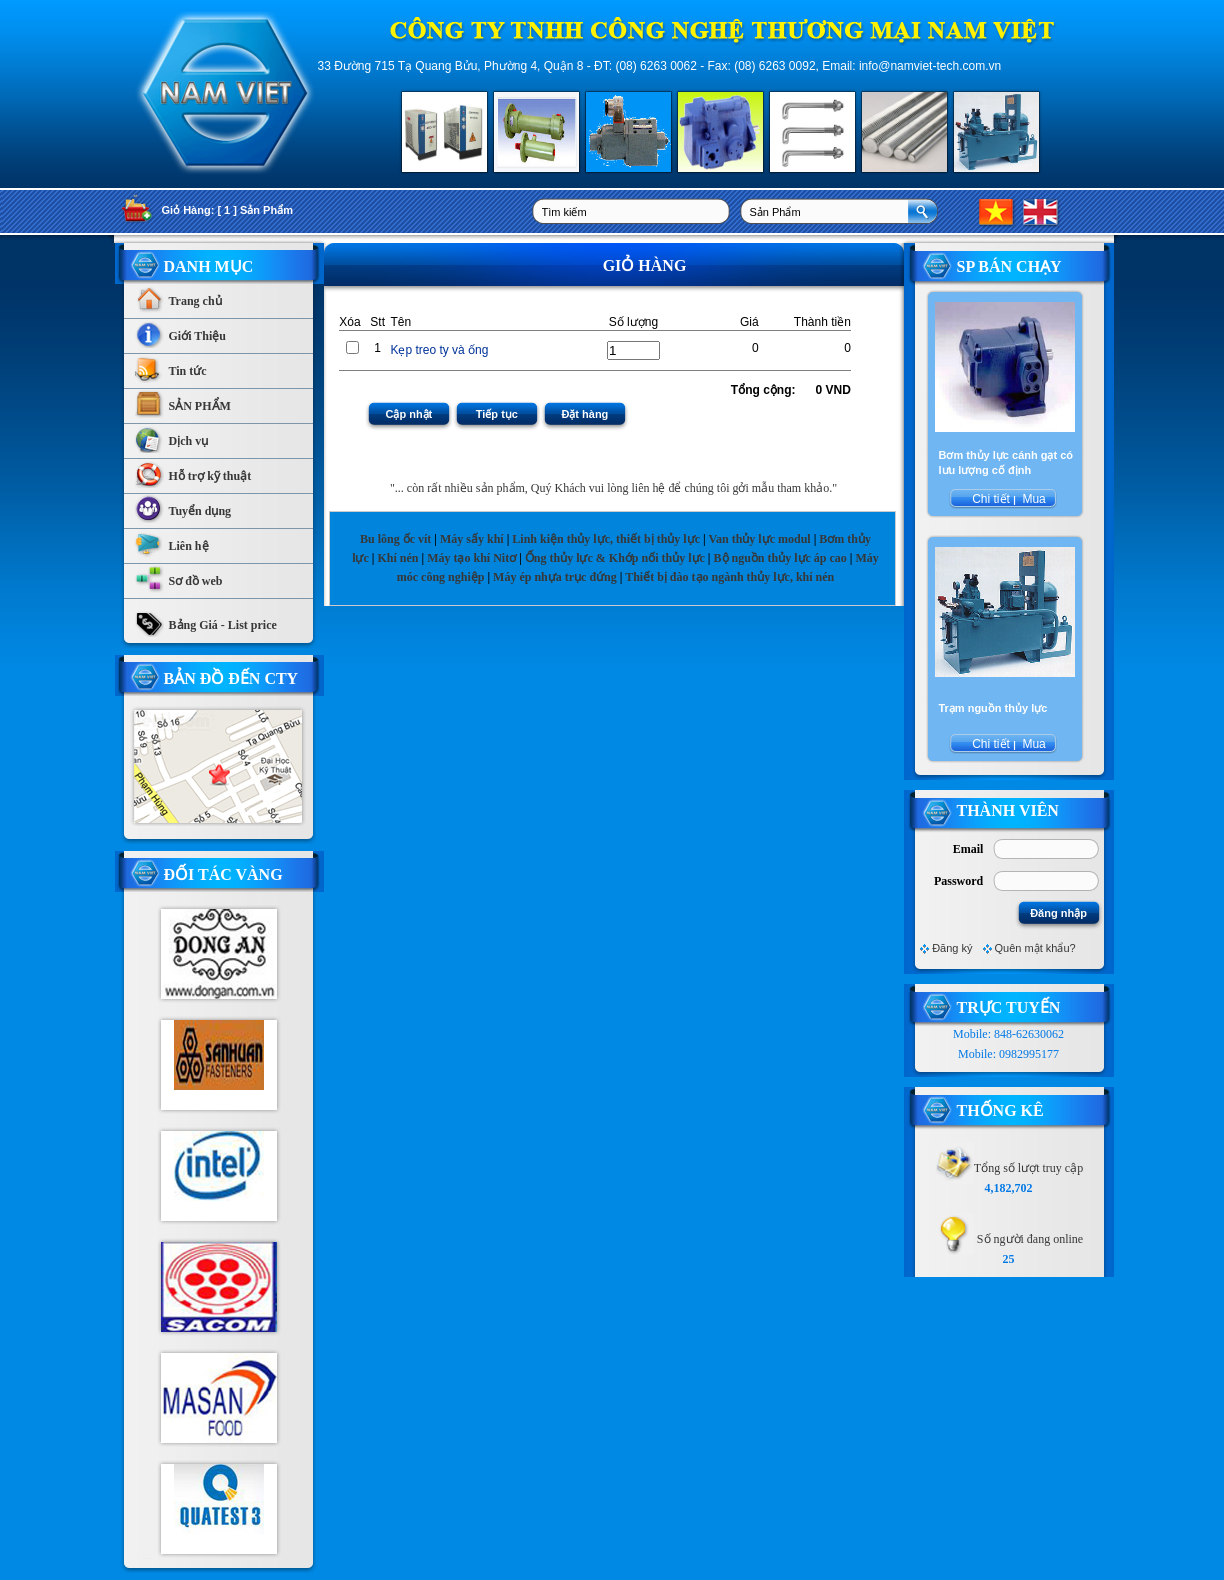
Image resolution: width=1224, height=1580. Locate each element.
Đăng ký (952, 948)
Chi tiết (991, 499)
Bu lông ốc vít (395, 539)
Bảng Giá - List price (205, 620)
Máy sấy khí (472, 539)
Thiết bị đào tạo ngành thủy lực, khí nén (729, 577)
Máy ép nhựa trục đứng (555, 577)
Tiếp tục (497, 414)
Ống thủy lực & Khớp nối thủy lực (615, 558)
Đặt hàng (584, 414)
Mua (1032, 499)
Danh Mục (209, 266)
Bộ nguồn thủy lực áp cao (780, 558)
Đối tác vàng (223, 874)
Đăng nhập (1058, 913)
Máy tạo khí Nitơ (473, 558)
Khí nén (397, 558)
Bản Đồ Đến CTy (231, 678)
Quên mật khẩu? (1035, 948)
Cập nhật (408, 414)
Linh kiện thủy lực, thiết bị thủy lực (606, 539)
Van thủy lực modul (759, 539)
